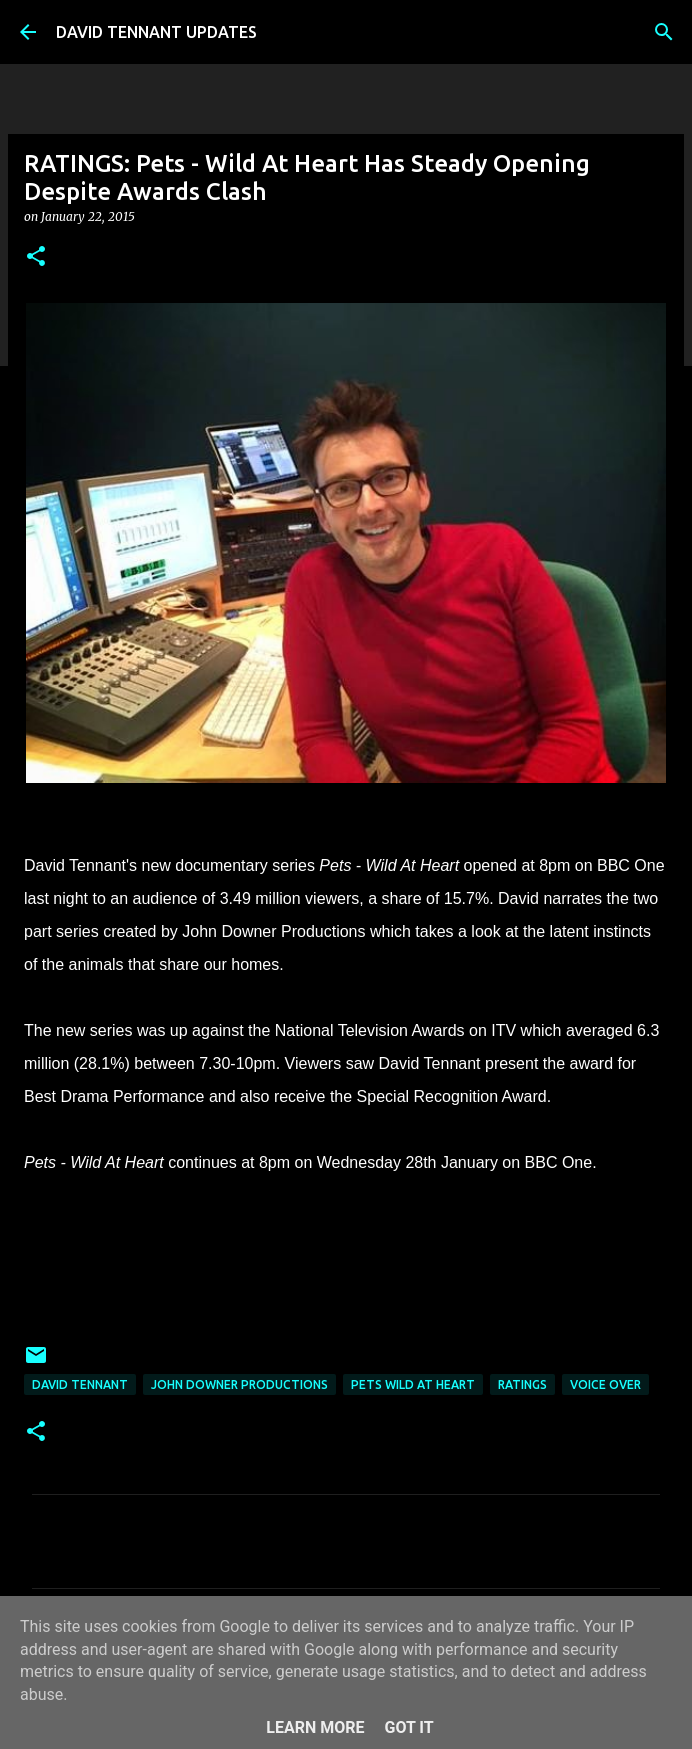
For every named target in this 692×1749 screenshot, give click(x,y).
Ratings (522, 1384)
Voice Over (605, 1384)
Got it (408, 1727)
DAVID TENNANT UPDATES (156, 32)
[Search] (664, 32)
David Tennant (80, 1384)
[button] (36, 257)
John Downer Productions (239, 1384)
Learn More (315, 1727)
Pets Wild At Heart (413, 1384)
